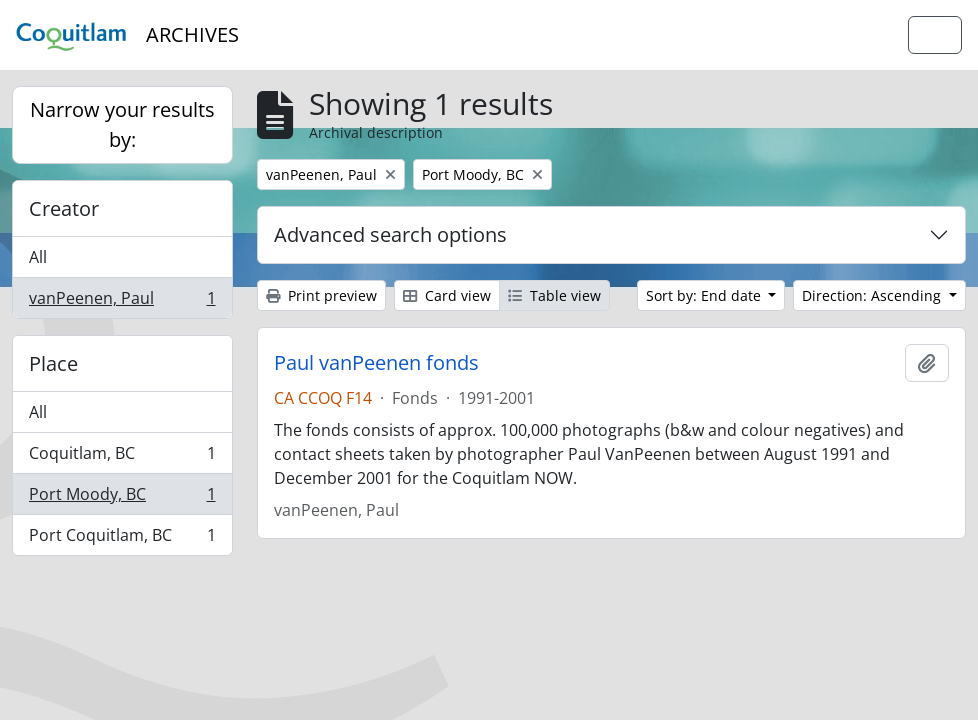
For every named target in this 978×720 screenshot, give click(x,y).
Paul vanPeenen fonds (376, 363)
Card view (447, 295)
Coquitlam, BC (122, 457)
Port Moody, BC (122, 498)
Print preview (321, 295)
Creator (64, 208)
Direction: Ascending (873, 295)
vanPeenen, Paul (122, 302)
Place (53, 363)
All (38, 257)
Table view (554, 295)
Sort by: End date (705, 295)
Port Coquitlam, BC (122, 539)
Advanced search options (390, 234)
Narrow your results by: (122, 124)
